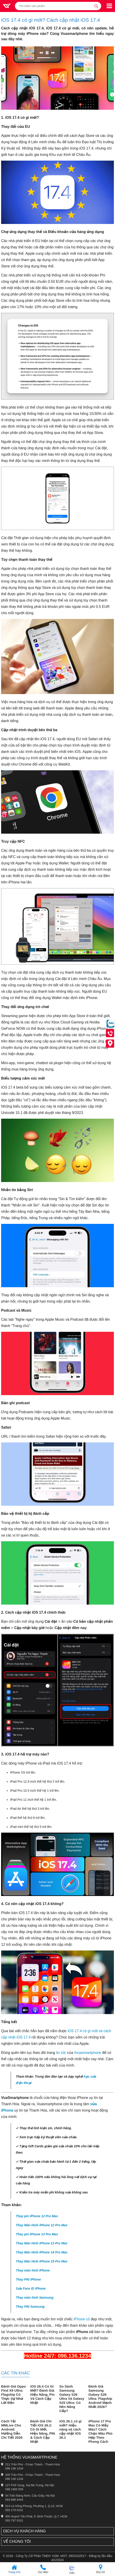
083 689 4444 (14, 2499)
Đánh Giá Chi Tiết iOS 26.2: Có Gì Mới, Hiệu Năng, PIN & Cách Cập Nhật (42, 2431)
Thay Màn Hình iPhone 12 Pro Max (41, 2225)
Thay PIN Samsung (30, 2306)
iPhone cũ (82, 2319)
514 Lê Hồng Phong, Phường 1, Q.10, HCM (33, 2506)
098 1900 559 (14, 2489)
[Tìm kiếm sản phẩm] (58, 6)
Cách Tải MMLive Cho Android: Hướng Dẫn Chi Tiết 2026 (11, 2429)
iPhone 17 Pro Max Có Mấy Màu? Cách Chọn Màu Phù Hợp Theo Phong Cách (101, 2431)
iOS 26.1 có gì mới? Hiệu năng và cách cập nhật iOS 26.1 (70, 2429)
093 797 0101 (14, 2520)
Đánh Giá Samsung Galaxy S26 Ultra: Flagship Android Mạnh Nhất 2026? (100, 2396)
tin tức (61, 2053)
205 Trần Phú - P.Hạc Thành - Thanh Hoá (32, 2474)
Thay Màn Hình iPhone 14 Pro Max (41, 2252)
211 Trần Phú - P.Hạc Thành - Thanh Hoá (32, 2464)
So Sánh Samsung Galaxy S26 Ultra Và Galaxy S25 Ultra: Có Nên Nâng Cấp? (71, 2398)
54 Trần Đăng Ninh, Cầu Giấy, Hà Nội (30, 2495)
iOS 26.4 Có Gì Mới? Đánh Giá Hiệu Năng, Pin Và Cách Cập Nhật (42, 2394)
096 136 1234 (14, 2468)
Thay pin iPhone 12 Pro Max (37, 2216)
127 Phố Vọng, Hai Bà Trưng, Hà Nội (29, 2485)
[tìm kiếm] (96, 6)
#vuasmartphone (87, 2053)
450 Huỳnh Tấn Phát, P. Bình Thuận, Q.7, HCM (36, 2516)
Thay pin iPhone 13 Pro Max (37, 2234)
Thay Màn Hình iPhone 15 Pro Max (41, 2261)
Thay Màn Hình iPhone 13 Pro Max (41, 2243)
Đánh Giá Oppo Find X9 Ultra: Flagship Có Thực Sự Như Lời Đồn (13, 2394)
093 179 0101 (14, 2510)
